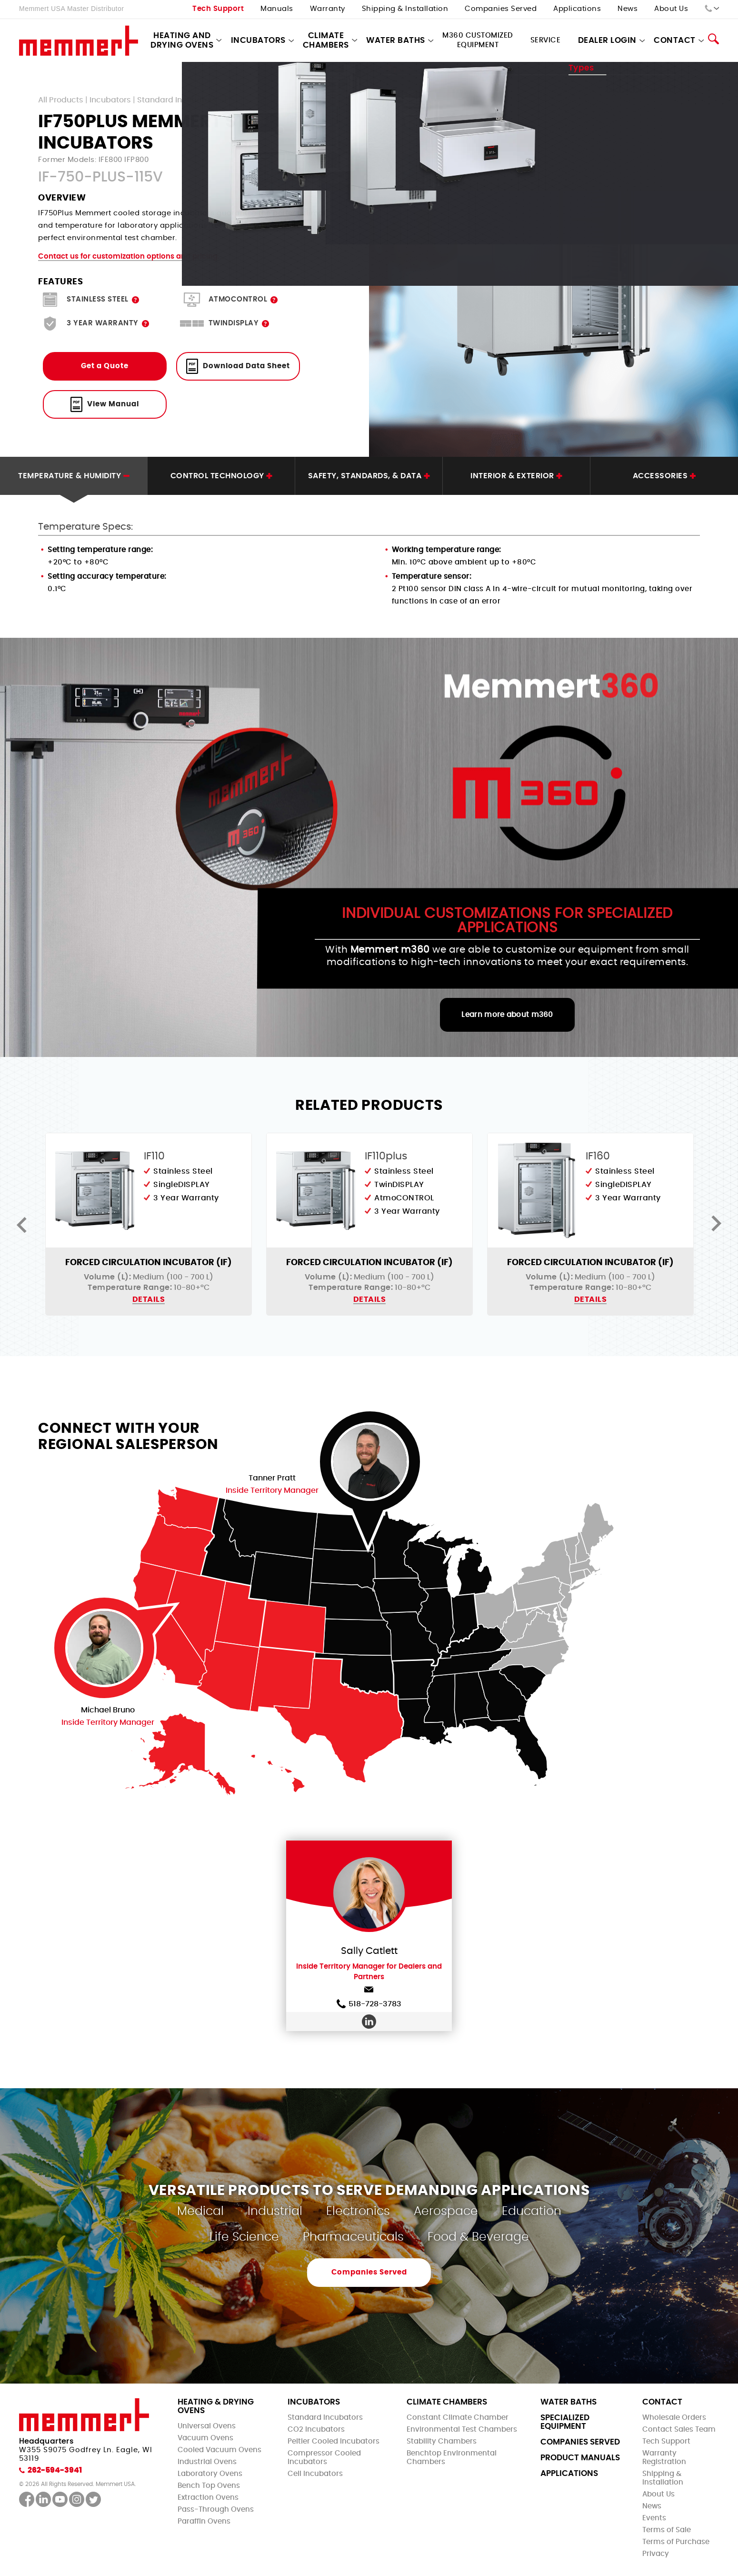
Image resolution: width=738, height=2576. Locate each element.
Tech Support (218, 8)
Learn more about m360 (507, 1014)
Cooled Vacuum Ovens (219, 2450)
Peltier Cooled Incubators (333, 2441)
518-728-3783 (369, 2003)
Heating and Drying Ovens (181, 40)
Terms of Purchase (675, 2542)
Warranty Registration (664, 2457)
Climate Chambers (326, 40)
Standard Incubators (325, 2417)
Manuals (276, 8)
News (628, 8)
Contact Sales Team (679, 2429)
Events (654, 2518)
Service (545, 40)
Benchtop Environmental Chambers (452, 2457)
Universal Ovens (207, 2426)
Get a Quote (105, 366)
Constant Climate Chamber (458, 2417)
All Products (60, 100)
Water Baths (395, 40)
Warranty (327, 8)
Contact (675, 40)
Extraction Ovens (208, 2497)
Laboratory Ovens (210, 2473)
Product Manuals (580, 2458)
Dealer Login (607, 40)
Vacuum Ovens (205, 2438)
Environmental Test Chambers (462, 2429)
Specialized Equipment (564, 2422)
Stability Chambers (442, 2441)
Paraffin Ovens (204, 2521)
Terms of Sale (666, 2530)
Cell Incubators (315, 2473)
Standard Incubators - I (182, 100)
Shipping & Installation (405, 8)
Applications (577, 8)
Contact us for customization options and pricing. (128, 256)
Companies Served (501, 8)
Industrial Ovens (207, 2461)
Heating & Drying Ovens (216, 2406)
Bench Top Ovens (209, 2485)
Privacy (655, 2553)
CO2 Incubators (316, 2429)
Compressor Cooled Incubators (324, 2457)
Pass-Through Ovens (216, 2509)
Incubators (258, 40)
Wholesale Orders (674, 2417)
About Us (671, 8)
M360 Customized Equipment (477, 40)
